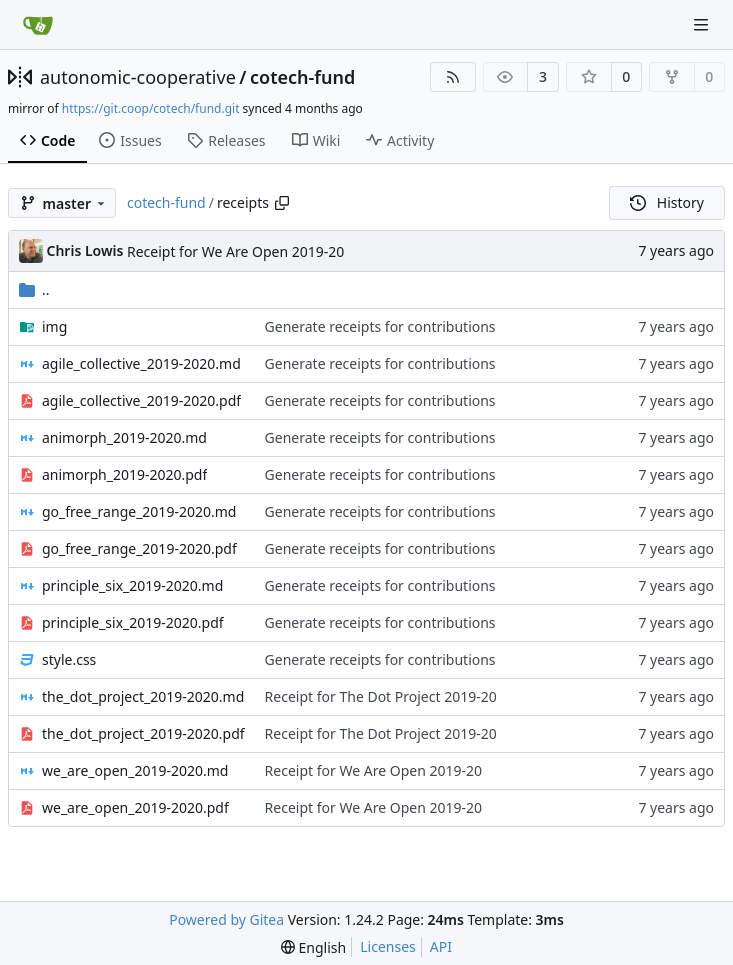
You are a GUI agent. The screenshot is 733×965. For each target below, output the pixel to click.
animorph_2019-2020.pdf (124, 474)
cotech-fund (302, 77)
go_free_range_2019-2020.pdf (139, 548)
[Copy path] (282, 203)
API (441, 946)
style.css (69, 659)
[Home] (38, 25)
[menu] (313, 947)
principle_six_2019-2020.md (132, 585)
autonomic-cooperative (138, 77)
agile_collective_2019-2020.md (141, 363)
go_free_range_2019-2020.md (139, 511)
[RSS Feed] (453, 77)
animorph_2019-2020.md (124, 437)
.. (34, 289)
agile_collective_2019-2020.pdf (141, 400)
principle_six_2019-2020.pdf (133, 622)
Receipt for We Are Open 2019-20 (235, 251)
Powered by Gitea (226, 919)
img (54, 326)
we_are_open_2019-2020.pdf (135, 807)
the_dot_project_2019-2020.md (143, 696)
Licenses (388, 946)
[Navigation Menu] (703, 24)
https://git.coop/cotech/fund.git (151, 108)
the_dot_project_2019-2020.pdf (143, 733)
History (667, 202)
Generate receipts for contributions (380, 326)
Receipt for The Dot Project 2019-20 (381, 696)
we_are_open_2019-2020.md (135, 770)
